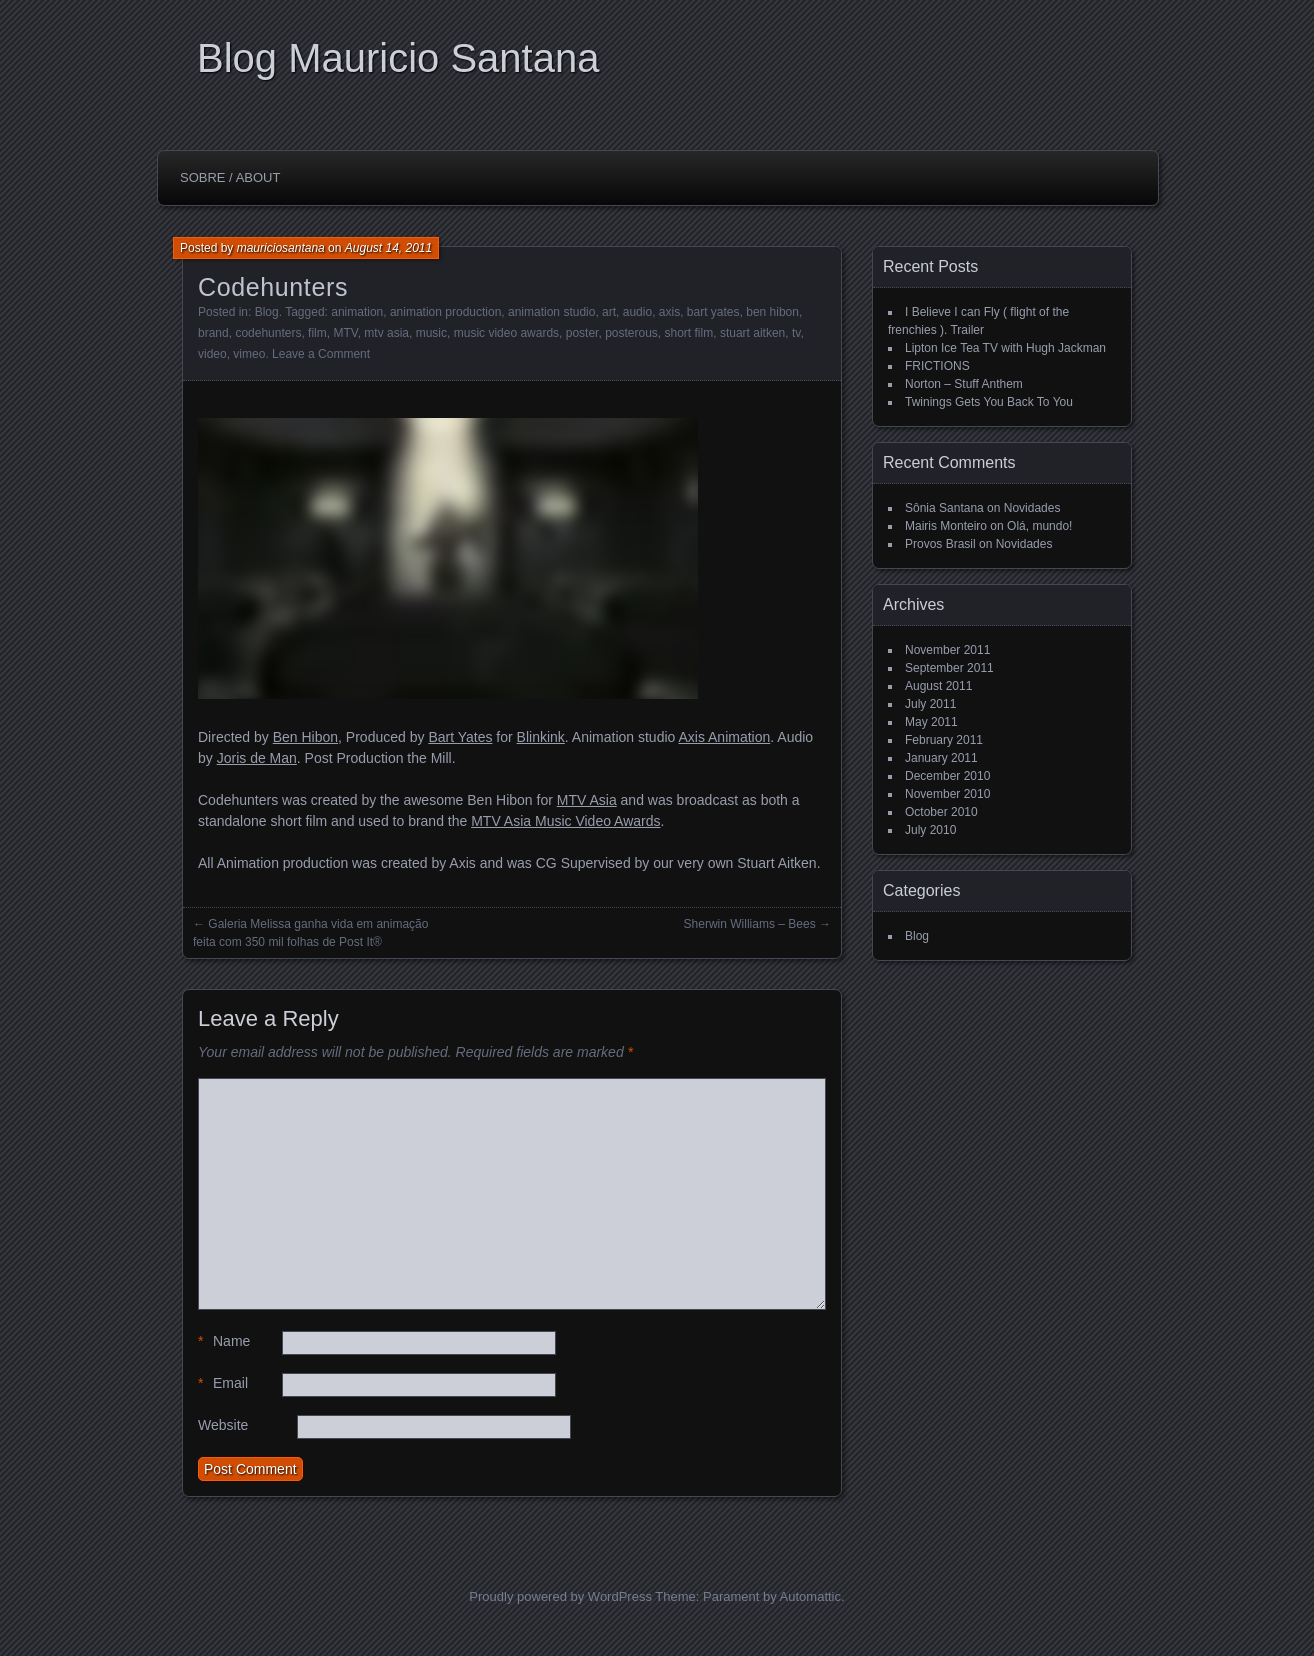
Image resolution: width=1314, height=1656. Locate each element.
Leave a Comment (321, 354)
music (431, 333)
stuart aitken (752, 333)
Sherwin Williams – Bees (750, 924)
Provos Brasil (940, 544)
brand (213, 333)
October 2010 (941, 812)
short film (689, 333)
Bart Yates (460, 737)
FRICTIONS (937, 366)
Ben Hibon (305, 737)
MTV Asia (587, 800)
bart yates (713, 312)
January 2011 (941, 758)
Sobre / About (230, 177)
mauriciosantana (281, 248)
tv (796, 333)
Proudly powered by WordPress (560, 1596)
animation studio (551, 312)
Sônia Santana (944, 508)
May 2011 (931, 722)
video (212, 354)
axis (669, 312)
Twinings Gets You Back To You (989, 402)
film (317, 333)
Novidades (1032, 508)
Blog (267, 312)
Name (224, 1341)
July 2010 (930, 830)
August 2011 (938, 686)
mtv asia (386, 333)
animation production (445, 312)
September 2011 (949, 668)
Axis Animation (724, 737)
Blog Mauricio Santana (398, 58)
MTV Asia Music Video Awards (565, 821)
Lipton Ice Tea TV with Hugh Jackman (1005, 348)
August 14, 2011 (388, 248)
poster (582, 333)
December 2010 (947, 776)
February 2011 (944, 740)
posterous (631, 333)
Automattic (810, 1596)
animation (357, 312)
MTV (345, 333)
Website (223, 1425)
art (609, 312)
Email (223, 1383)
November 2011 (947, 650)
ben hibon (772, 312)
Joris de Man (257, 758)
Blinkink (541, 737)
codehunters (268, 333)
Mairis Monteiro (946, 526)
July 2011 (930, 704)
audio (637, 312)
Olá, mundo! (1039, 526)
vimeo (249, 354)
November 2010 (947, 794)
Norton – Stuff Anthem (964, 384)
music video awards (506, 333)
